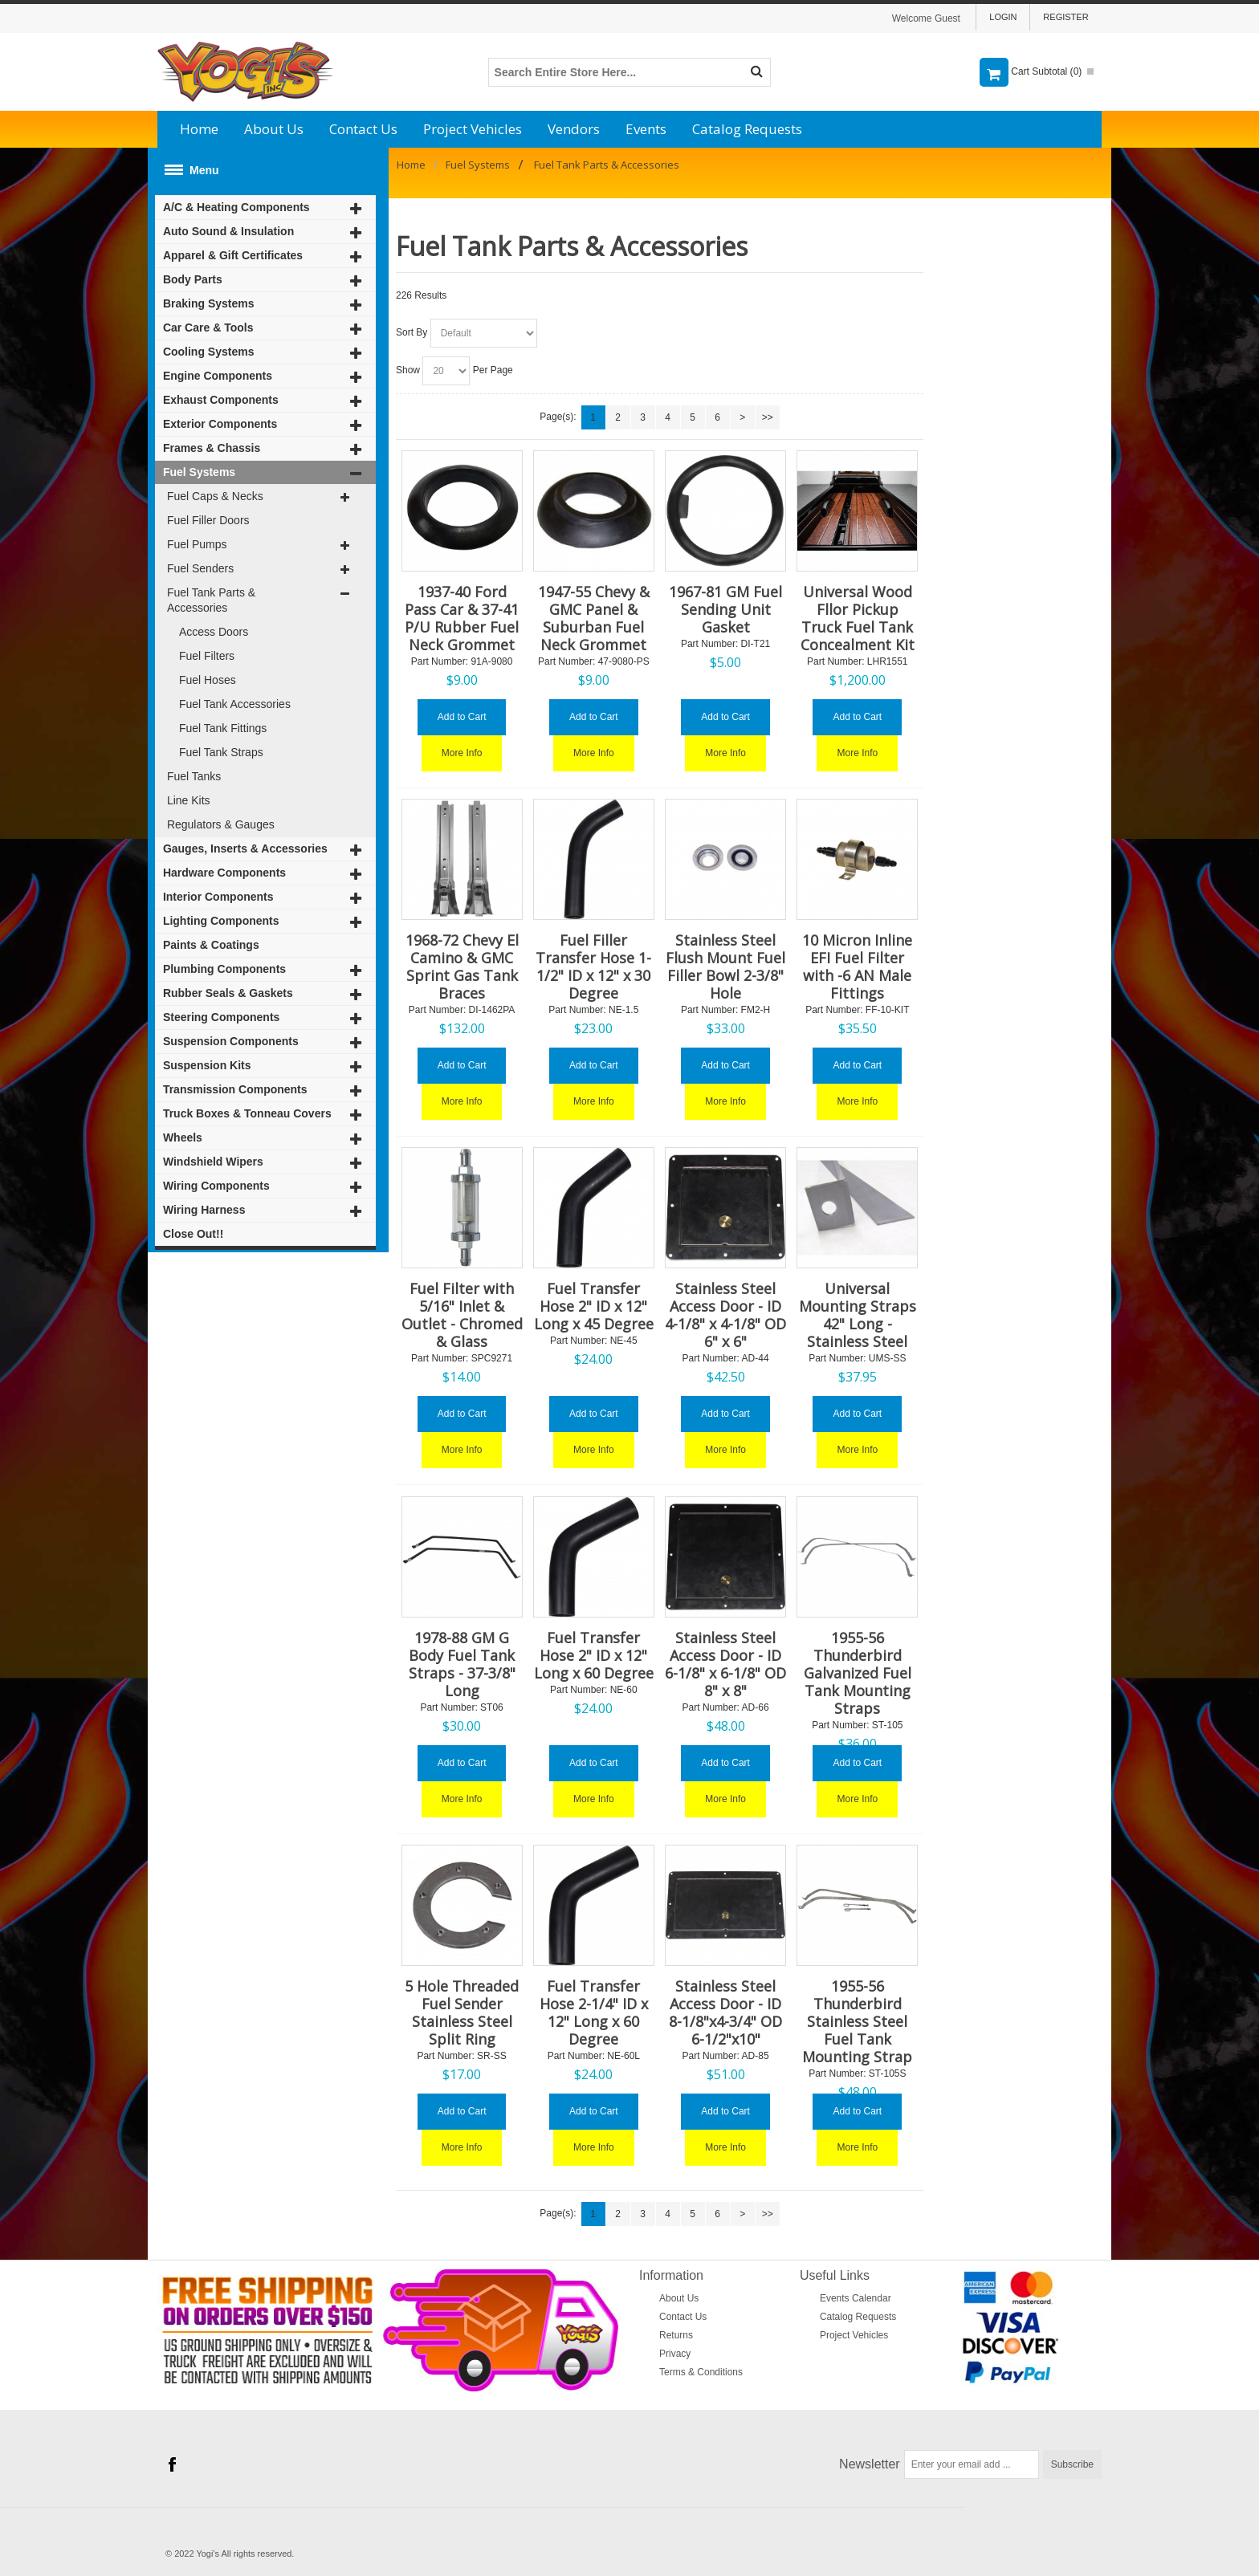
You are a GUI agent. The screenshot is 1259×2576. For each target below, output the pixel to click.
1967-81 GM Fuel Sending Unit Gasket (725, 609)
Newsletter (869, 2464)
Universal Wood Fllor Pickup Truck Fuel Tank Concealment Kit (858, 618)
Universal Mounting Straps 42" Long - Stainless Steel (857, 1315)
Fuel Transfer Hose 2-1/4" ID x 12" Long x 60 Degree (594, 2012)
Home (199, 129)
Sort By (411, 332)
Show (408, 370)
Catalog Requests (747, 129)
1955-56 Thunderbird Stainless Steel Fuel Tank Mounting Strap (857, 2021)
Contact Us (363, 129)
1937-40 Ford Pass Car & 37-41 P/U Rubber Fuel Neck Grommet (462, 618)
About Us (274, 129)
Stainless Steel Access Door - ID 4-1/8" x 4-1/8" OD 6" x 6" (725, 1315)
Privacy (675, 2353)
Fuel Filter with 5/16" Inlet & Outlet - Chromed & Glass (462, 1315)
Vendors (574, 129)
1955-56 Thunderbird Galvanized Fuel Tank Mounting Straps (857, 1673)
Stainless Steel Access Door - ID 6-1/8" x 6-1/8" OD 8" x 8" (725, 1664)
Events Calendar (855, 2298)
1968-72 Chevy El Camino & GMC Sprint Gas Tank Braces (462, 966)
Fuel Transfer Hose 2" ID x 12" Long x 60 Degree (594, 1655)
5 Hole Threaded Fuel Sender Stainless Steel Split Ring (462, 2012)
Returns (676, 2335)
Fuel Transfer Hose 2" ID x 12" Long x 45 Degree (594, 1306)
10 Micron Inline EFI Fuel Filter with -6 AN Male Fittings (857, 966)
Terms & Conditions (701, 2372)
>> (767, 417)
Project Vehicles (472, 129)
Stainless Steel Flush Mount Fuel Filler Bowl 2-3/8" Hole (725, 966)
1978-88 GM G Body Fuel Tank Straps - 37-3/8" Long (462, 1664)
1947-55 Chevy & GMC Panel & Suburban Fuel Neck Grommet (594, 618)
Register (1065, 17)
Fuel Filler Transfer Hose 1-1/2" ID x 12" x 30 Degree (593, 966)
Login (1003, 17)
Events (645, 129)
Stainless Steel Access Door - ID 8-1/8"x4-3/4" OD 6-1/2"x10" (725, 2012)
